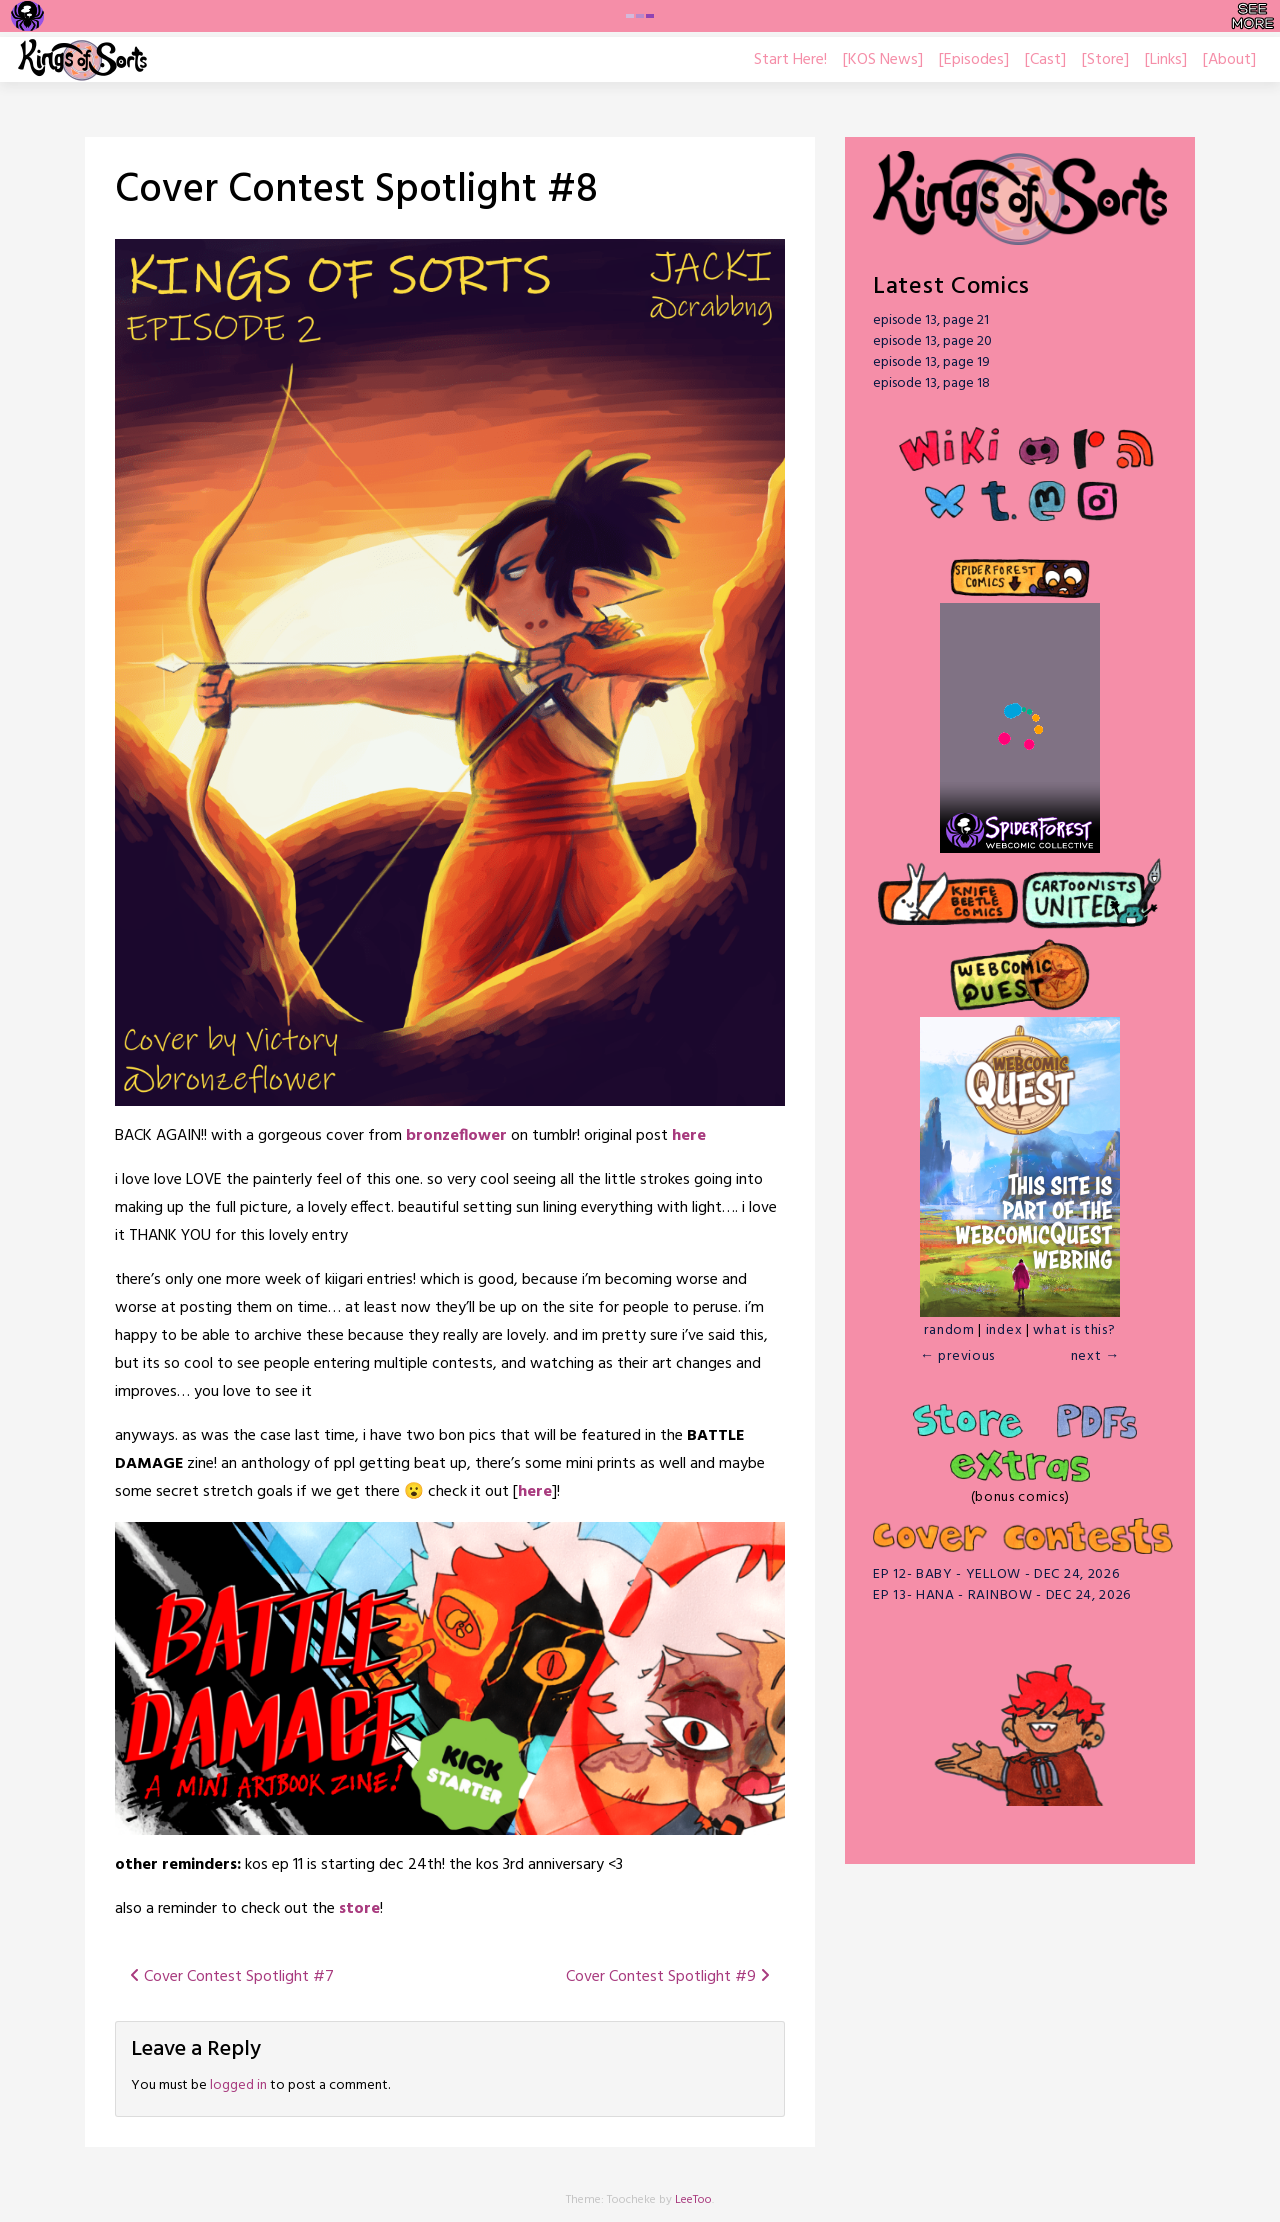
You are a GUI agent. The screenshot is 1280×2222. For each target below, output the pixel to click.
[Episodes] (974, 60)
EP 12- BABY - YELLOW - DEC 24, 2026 (996, 1574)
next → (1095, 1356)
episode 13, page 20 (932, 341)
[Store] (1105, 60)
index (1004, 1330)
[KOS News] (883, 60)
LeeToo (693, 2200)
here (689, 1136)
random (949, 1330)
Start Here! (790, 60)
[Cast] (1045, 60)
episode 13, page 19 (931, 362)
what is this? (1074, 1330)
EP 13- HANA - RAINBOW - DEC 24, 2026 (1002, 1595)
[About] (1229, 60)
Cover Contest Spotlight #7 (232, 1977)
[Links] (1166, 60)
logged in (238, 2085)
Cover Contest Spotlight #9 (668, 1977)
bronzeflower (458, 1136)
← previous (957, 1356)
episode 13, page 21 (931, 320)
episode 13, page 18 (931, 383)
